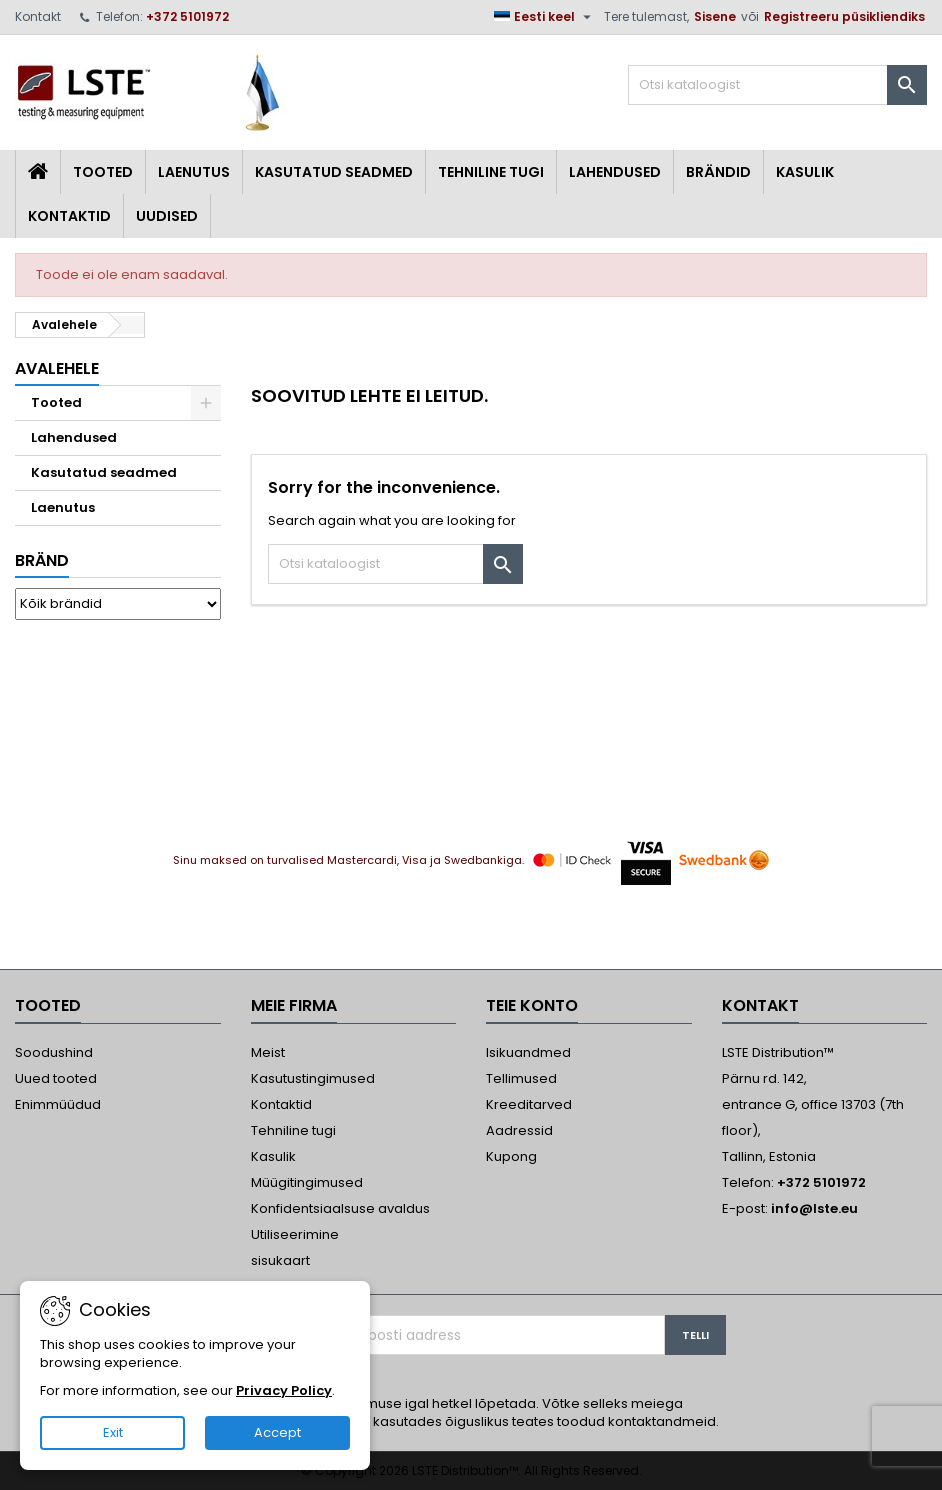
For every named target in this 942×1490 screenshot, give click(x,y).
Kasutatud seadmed (334, 172)
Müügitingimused (307, 1182)
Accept (277, 1432)
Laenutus (194, 172)
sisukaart (280, 1260)
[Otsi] (777, 85)
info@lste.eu (814, 1208)
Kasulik (805, 172)
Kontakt (38, 16)
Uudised (167, 216)
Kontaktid (69, 216)
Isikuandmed (528, 1052)
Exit (113, 1432)
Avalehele (57, 368)
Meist (268, 1052)
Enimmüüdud (58, 1104)
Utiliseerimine (295, 1234)
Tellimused (521, 1078)
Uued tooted (56, 1078)
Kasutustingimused (313, 1078)
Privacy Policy (284, 1390)
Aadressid (519, 1130)
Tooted (103, 172)
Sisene (715, 16)
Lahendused (615, 172)
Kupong (511, 1156)
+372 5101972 (187, 16)
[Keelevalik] (545, 17)
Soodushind (54, 1052)
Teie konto (532, 1005)
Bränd (42, 560)
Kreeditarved (529, 1104)
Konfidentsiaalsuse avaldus (340, 1208)
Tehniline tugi (491, 172)
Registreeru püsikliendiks (844, 16)
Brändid (718, 172)
